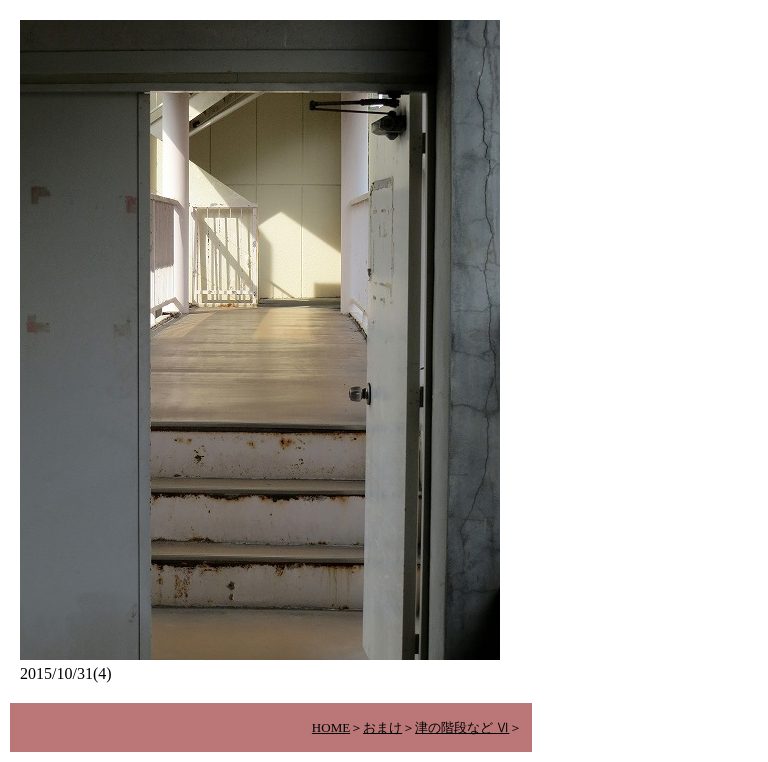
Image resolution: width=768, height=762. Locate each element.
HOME (331, 727)
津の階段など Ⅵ (462, 727)
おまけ (382, 727)
